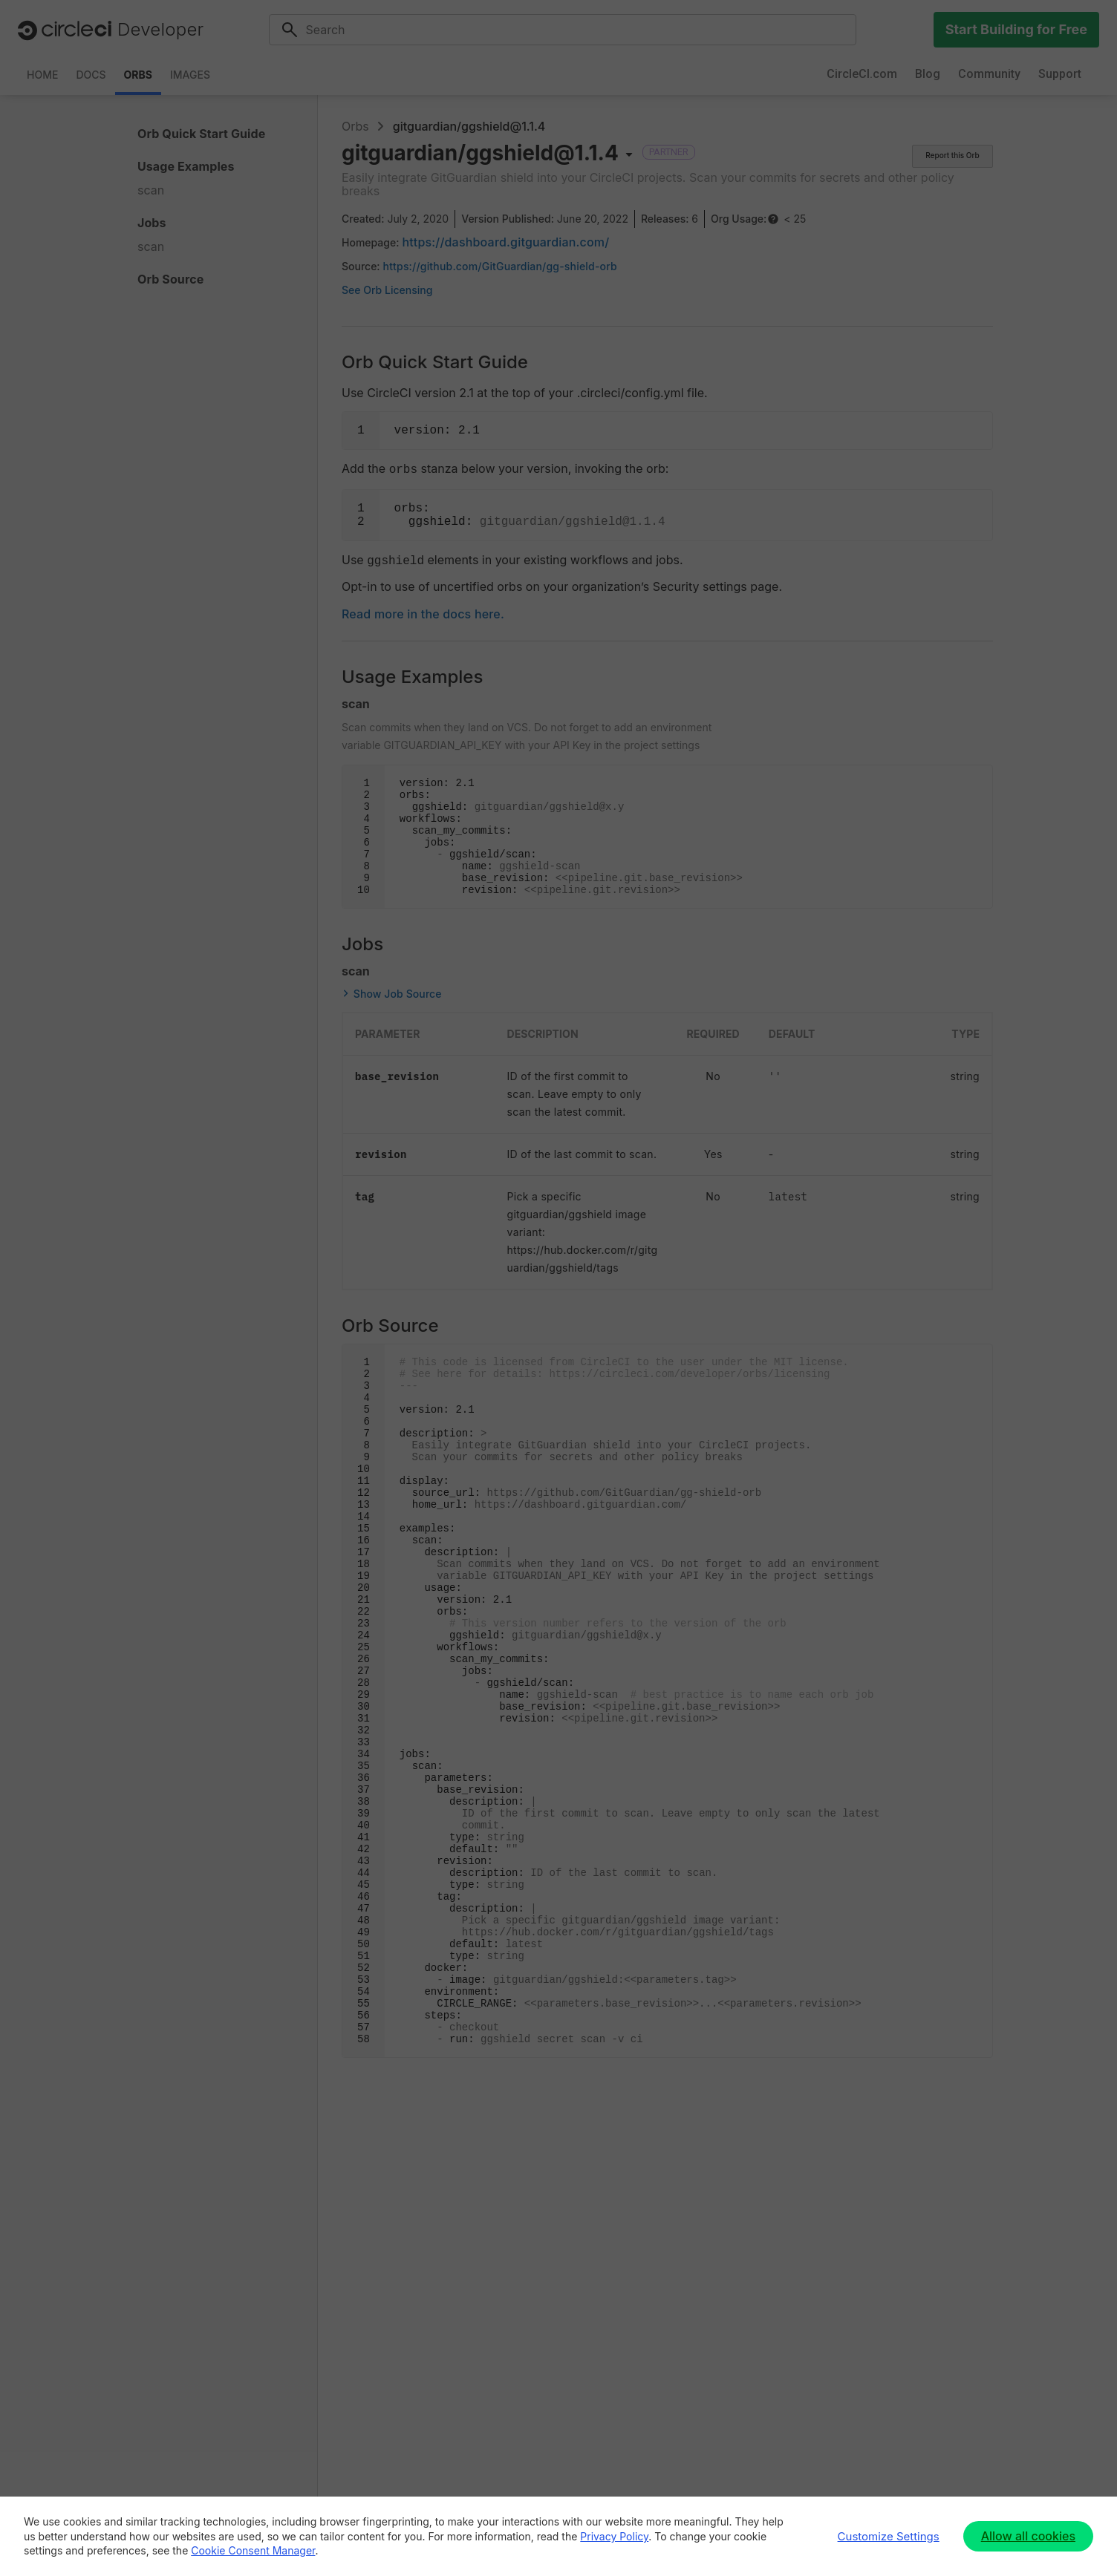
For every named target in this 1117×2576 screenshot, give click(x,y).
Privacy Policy (614, 2536)
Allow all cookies (1028, 2535)
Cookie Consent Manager (253, 2550)
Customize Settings (888, 2536)
